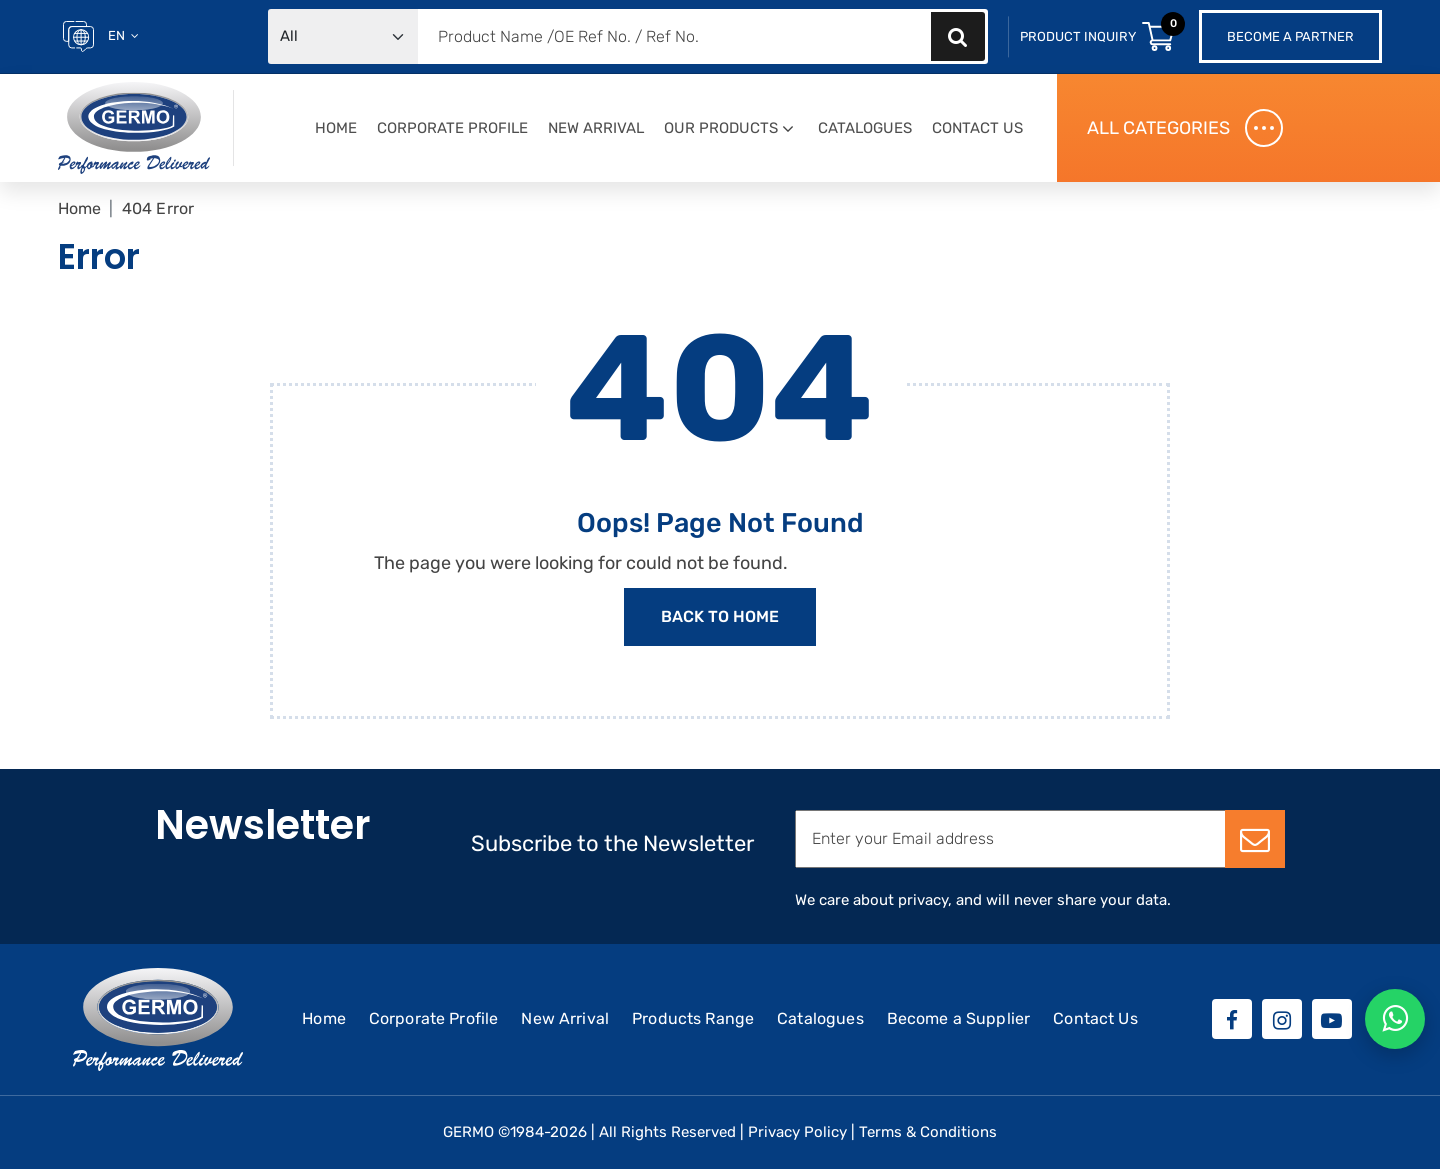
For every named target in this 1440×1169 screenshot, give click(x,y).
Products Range (693, 1018)
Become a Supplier (959, 1018)
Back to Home (720, 616)
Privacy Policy (797, 1132)
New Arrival (596, 128)
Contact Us (977, 128)
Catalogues (865, 128)
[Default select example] (343, 36)
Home (336, 128)
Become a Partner (1290, 36)
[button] (788, 129)
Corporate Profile (452, 128)
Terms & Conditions (928, 1132)
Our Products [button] (721, 128)
